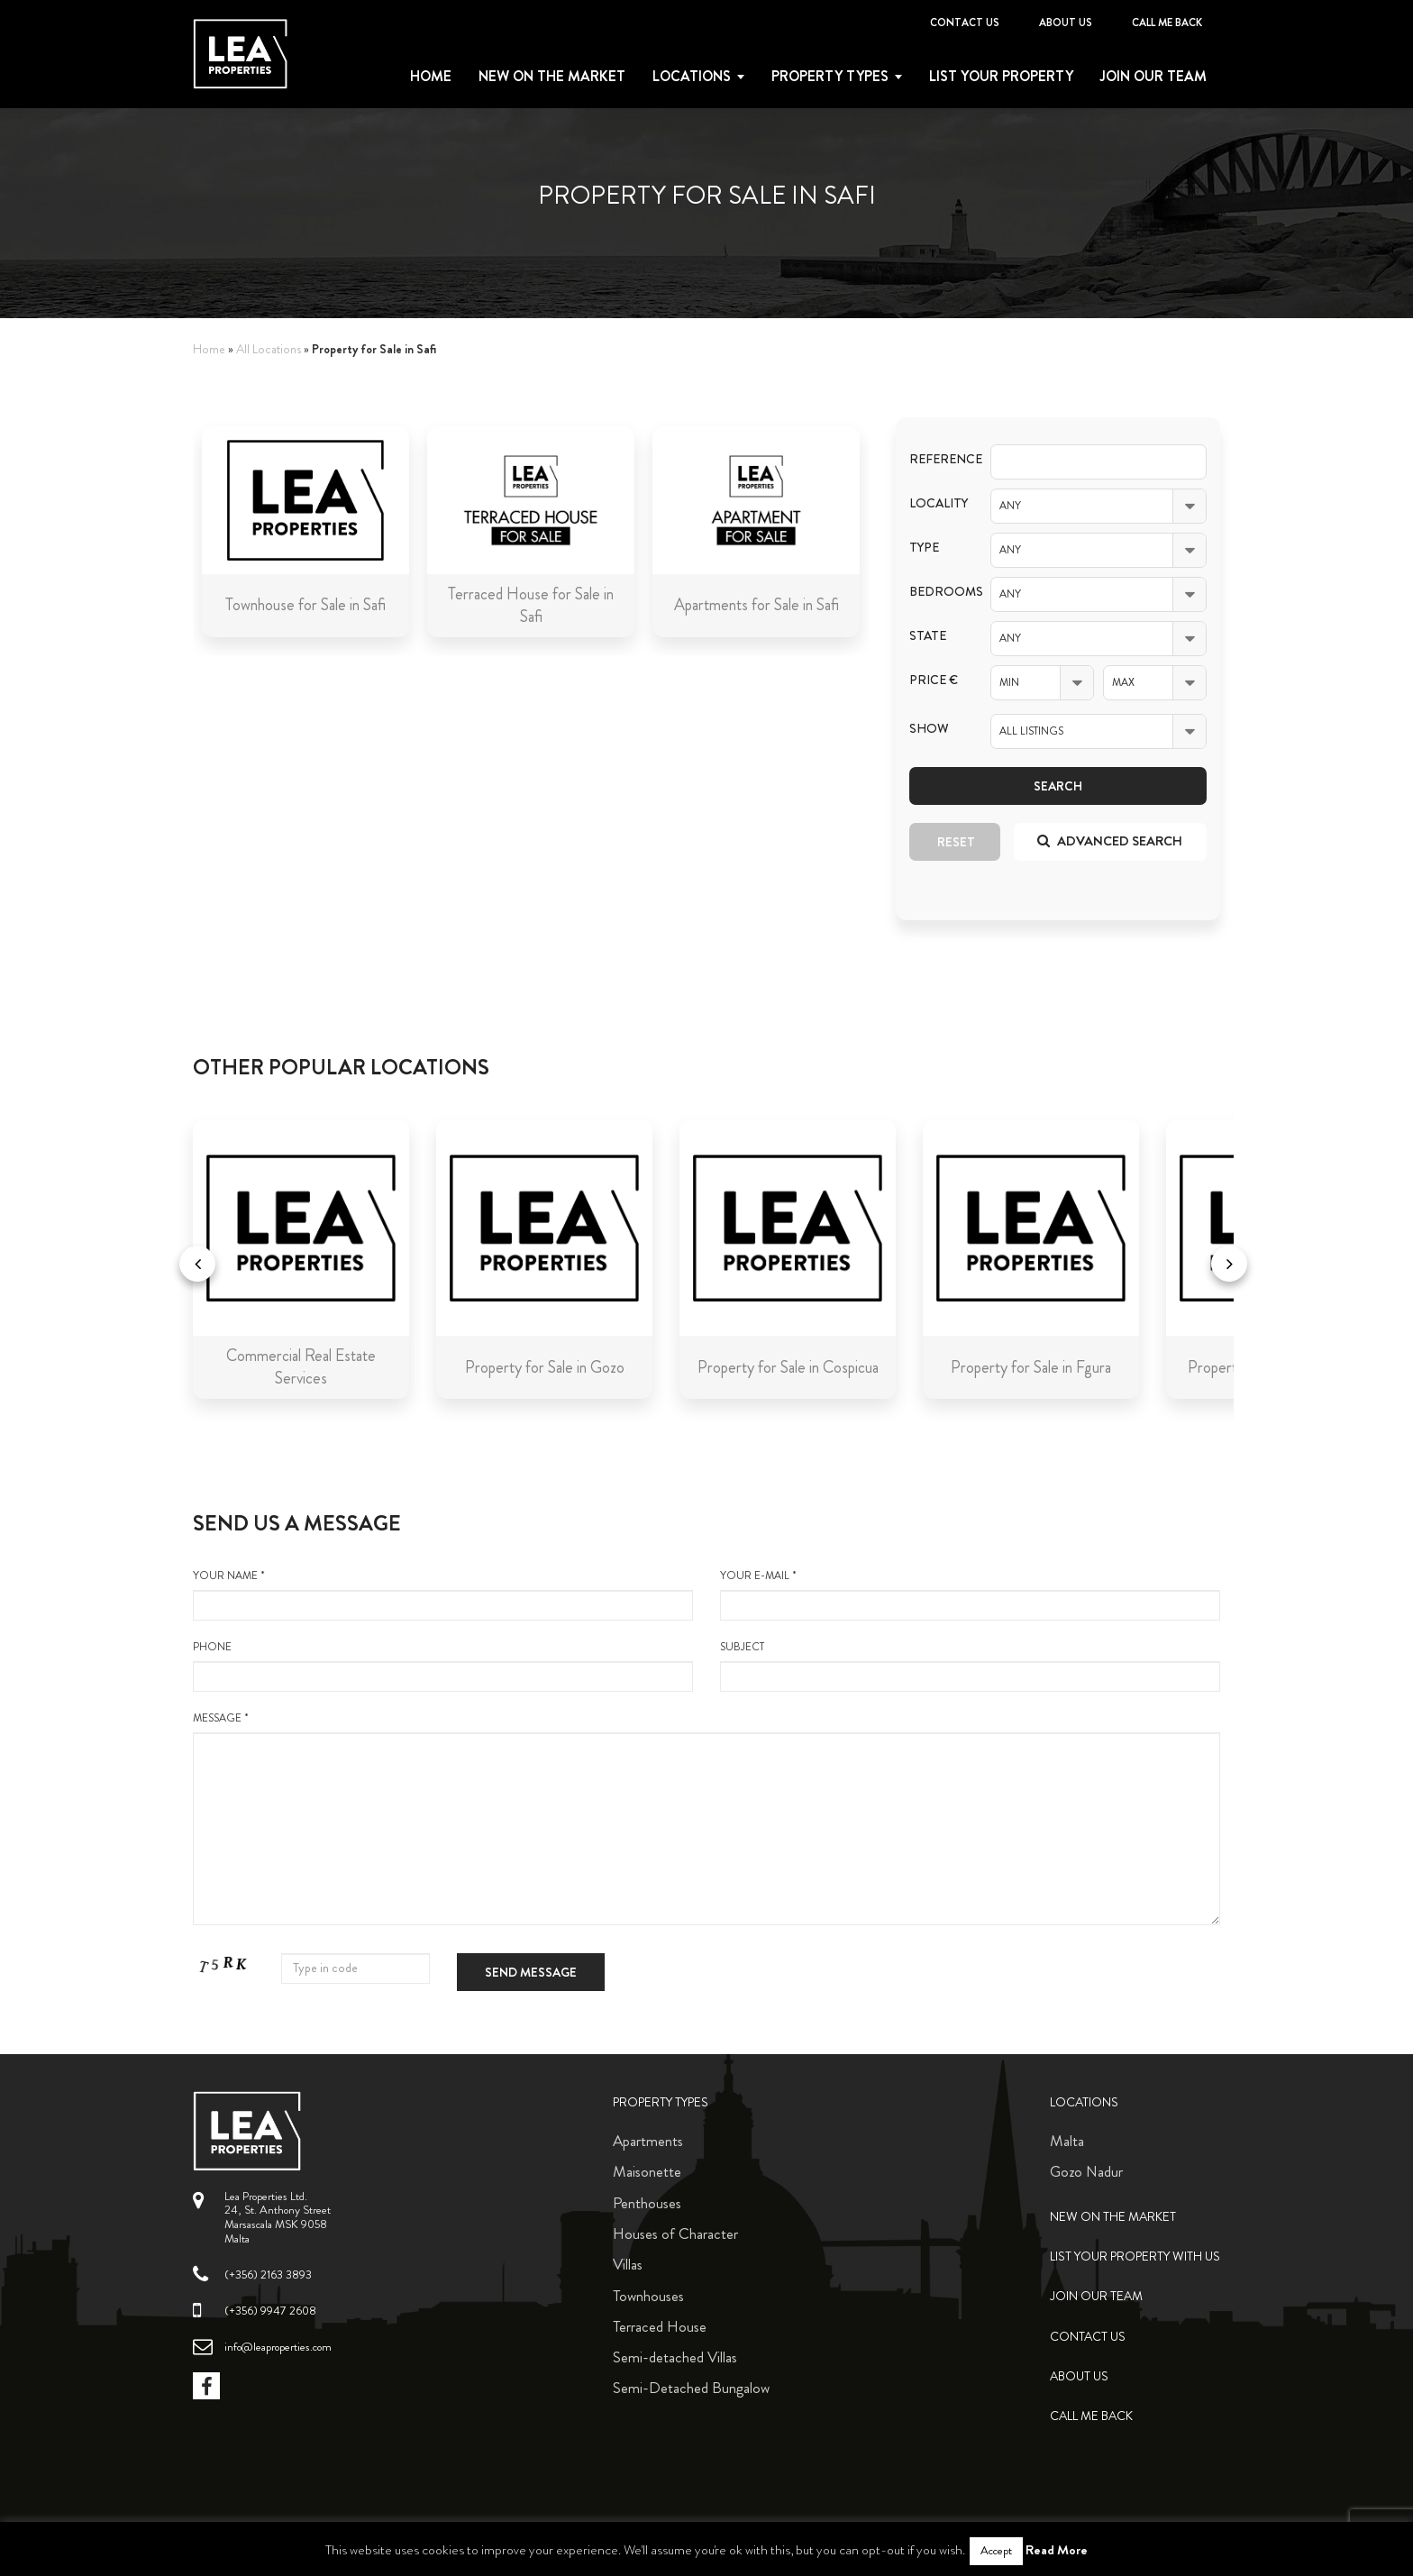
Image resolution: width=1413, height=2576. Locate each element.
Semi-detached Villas (675, 2357)
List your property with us (1135, 2256)
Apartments (648, 2140)
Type (924, 547)
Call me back (1167, 22)
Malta (1067, 2140)
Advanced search (1109, 841)
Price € (933, 680)
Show (929, 728)
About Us (1065, 22)
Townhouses (648, 2296)
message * (706, 1818)
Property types (830, 77)
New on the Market (552, 77)
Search (1058, 786)
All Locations (268, 349)
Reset (956, 842)
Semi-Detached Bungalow (691, 2387)
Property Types (660, 2102)
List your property (1001, 77)
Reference (936, 459)
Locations (691, 77)
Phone (443, 1666)
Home (430, 77)
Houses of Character (675, 2233)
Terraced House (659, 2326)
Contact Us (964, 22)
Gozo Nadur (1086, 2171)
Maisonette (647, 2171)
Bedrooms (936, 591)
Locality (936, 503)
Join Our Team (1153, 77)
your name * (443, 1594)
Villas (628, 2264)
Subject (970, 1666)
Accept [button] (996, 2551)
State (927, 636)
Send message (531, 1972)
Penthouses (647, 2203)
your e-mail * (970, 1594)
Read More (1057, 2550)
